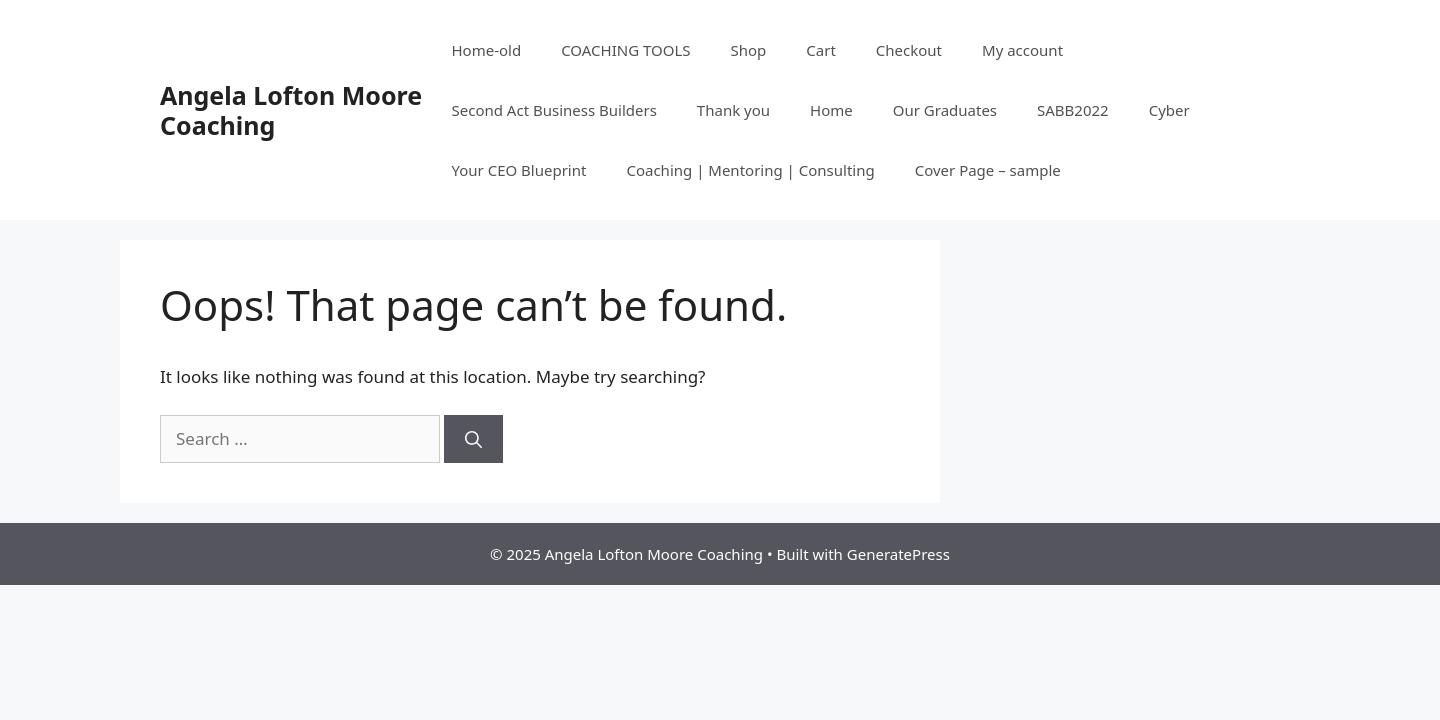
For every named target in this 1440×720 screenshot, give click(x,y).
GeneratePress (898, 554)
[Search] (473, 439)
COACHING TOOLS (625, 50)
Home (831, 110)
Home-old (486, 50)
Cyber (1169, 110)
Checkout (909, 50)
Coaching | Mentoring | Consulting (750, 170)
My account (1022, 50)
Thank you (733, 110)
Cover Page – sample (988, 170)
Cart (821, 50)
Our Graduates (945, 110)
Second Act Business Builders (553, 110)
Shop (749, 50)
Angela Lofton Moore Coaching (291, 110)
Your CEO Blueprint (518, 170)
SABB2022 (1073, 110)
